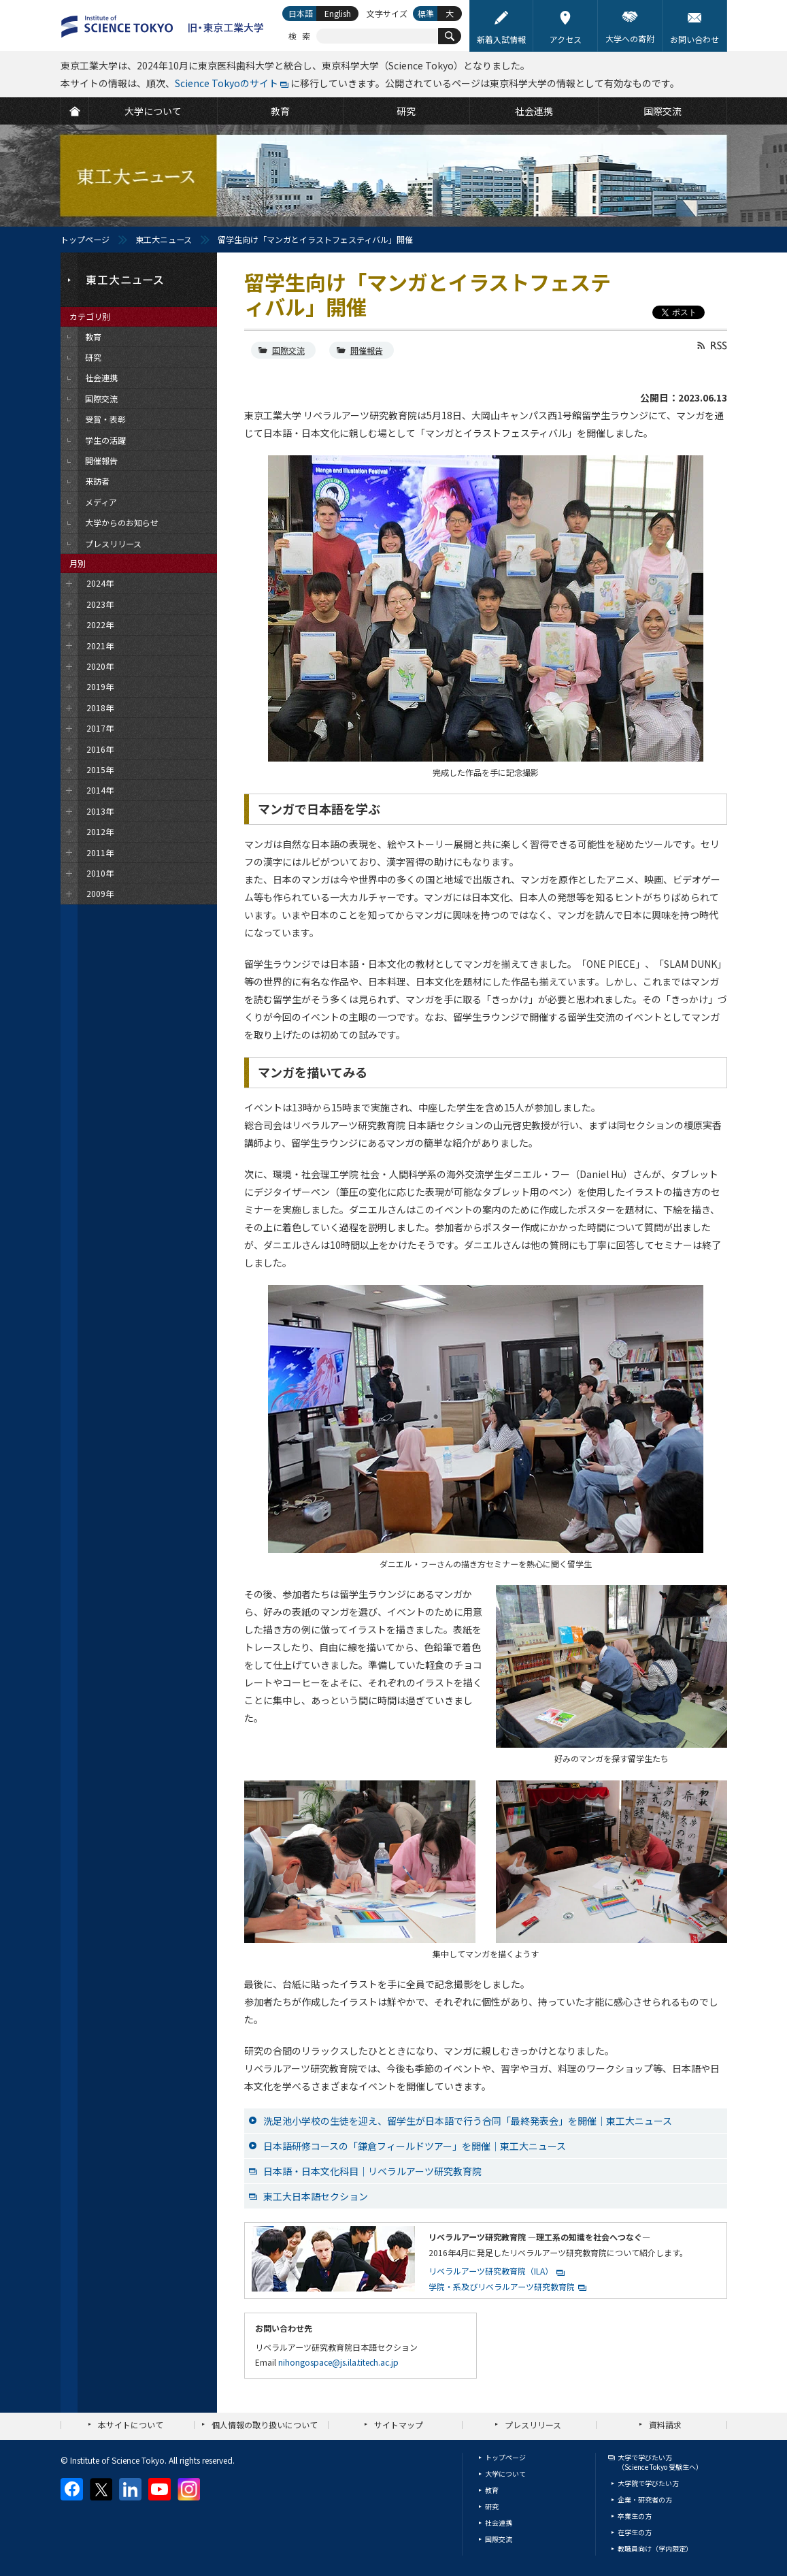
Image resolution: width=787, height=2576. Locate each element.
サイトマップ (398, 2424)
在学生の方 (635, 2532)
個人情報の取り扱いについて (265, 2424)
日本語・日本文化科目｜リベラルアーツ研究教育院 (372, 2171)
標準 (426, 13)
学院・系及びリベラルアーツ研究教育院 (502, 2286)
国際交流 (288, 350)
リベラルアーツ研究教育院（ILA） (491, 2271)
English (337, 13)
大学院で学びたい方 (648, 2483)
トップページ (85, 239)
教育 (492, 2490)
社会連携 (498, 2522)
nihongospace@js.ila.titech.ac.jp (338, 2362)
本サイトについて (130, 2424)
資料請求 (665, 2424)
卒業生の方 (635, 2516)
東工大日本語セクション (315, 2196)
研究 (492, 2506)
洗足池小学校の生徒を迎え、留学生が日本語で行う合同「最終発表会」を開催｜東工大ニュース (467, 2120)
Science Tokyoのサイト (226, 83)
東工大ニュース (163, 239)
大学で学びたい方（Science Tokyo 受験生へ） (660, 2462)
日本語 (300, 13)
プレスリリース (533, 2424)
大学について (505, 2473)
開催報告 (366, 350)
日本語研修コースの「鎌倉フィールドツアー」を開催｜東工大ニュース (414, 2146)
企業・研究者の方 (645, 2499)
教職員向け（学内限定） (655, 2548)
